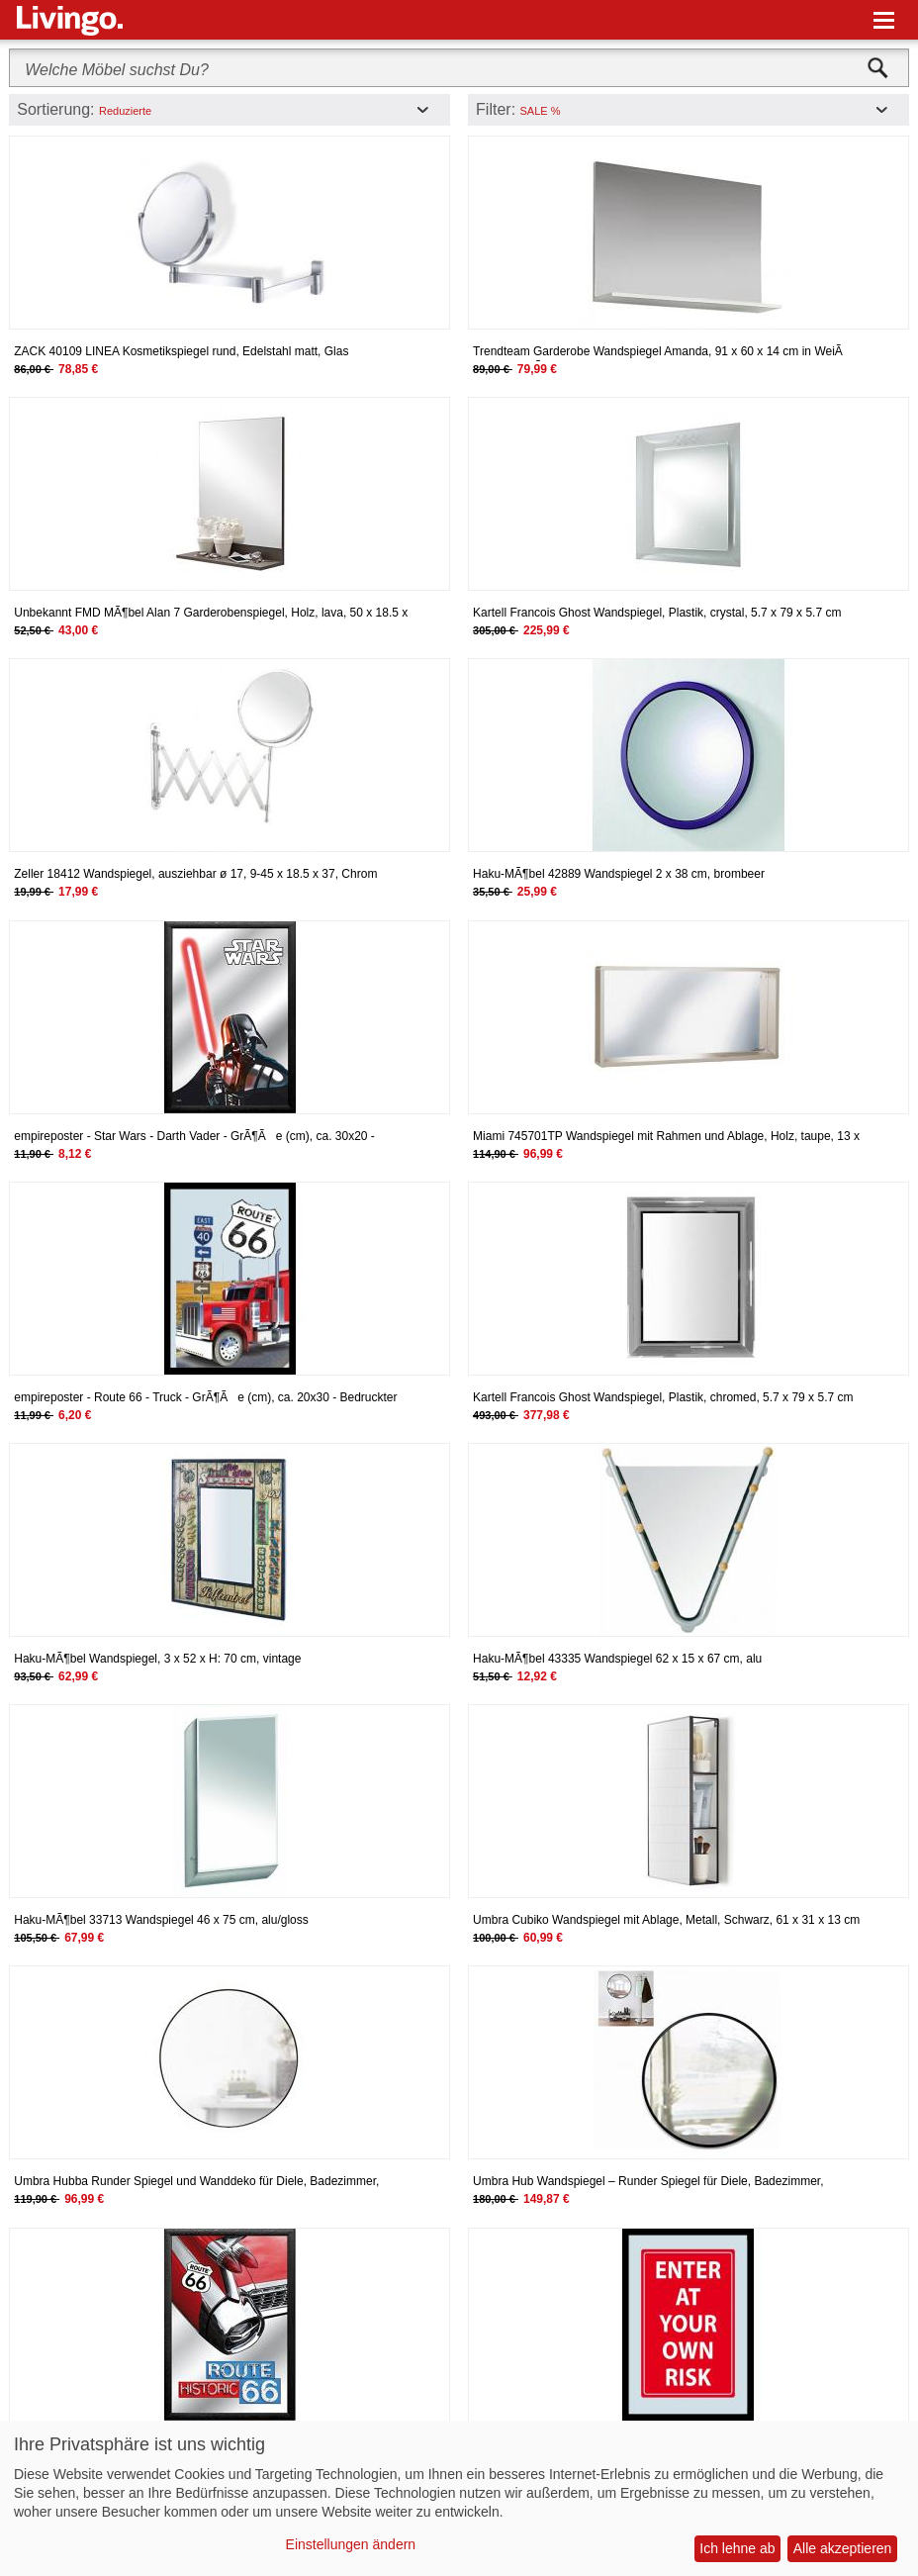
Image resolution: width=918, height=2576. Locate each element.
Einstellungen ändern (351, 2544)
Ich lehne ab (737, 2548)
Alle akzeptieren (842, 2548)
